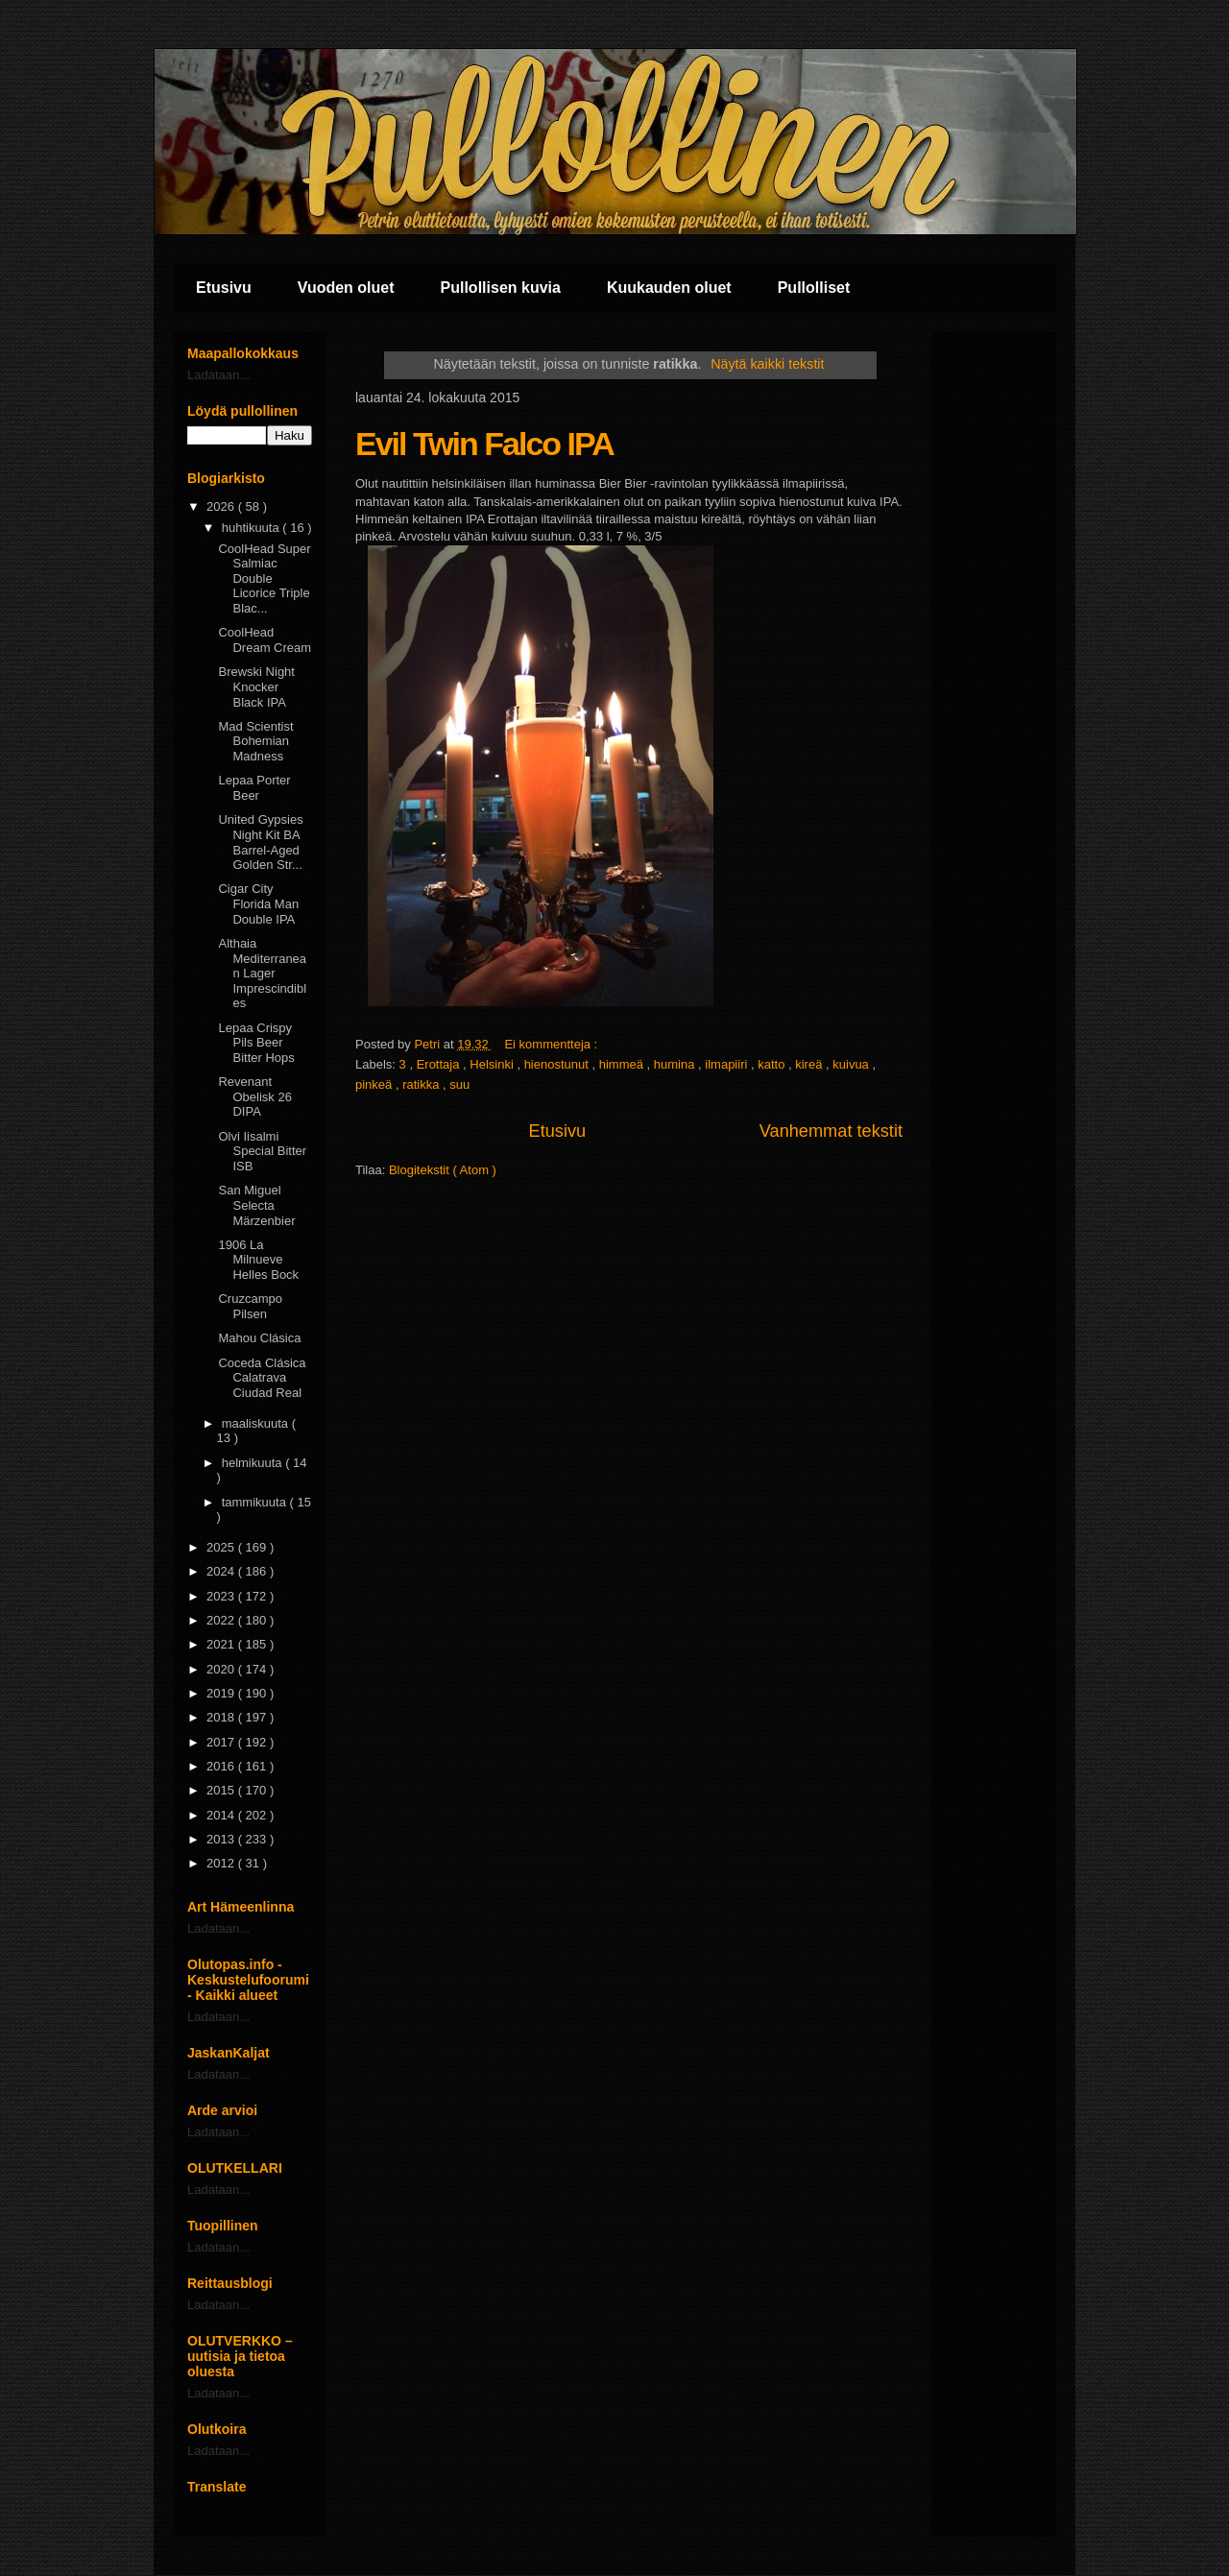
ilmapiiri (728, 1064)
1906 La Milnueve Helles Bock (258, 1260)
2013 (222, 1839)
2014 (222, 1815)
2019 (222, 1693)
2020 (222, 1669)
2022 (222, 1620)
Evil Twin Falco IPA (484, 443)
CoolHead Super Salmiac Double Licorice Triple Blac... (264, 578)
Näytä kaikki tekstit (767, 364)
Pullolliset (814, 287)
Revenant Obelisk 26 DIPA (254, 1096)
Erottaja (440, 1064)
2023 (222, 1596)
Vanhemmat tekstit (831, 1131)
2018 (222, 1717)
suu (459, 1084)
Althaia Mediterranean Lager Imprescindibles (262, 973)
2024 (222, 1571)
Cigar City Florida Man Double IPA (258, 903)
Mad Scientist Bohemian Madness (255, 741)
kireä (810, 1064)
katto (773, 1064)
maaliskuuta (257, 1423)
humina (676, 1064)
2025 (222, 1547)
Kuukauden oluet (669, 287)
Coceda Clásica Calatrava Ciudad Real (261, 1378)
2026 (222, 506)
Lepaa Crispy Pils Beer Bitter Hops (256, 1043)
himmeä (623, 1064)
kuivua (852, 1064)
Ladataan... (218, 375)
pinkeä (375, 1084)
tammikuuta (256, 1502)
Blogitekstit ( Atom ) (442, 1170)
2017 (222, 1742)
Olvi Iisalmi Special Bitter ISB (262, 1151)
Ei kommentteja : (552, 1044)
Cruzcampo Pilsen (249, 1306)
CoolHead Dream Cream (264, 640)
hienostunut (558, 1064)
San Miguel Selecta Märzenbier (256, 1205)
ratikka (422, 1084)
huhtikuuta (252, 527)
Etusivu (224, 287)
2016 (222, 1766)
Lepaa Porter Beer (254, 788)
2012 (222, 1863)
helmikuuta (253, 1463)
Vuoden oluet (346, 287)
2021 (222, 1644)
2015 (222, 1790)
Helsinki (493, 1064)
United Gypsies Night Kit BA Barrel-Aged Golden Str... (260, 842)
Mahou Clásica (259, 1338)
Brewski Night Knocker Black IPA (256, 686)
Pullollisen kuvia (501, 287)
